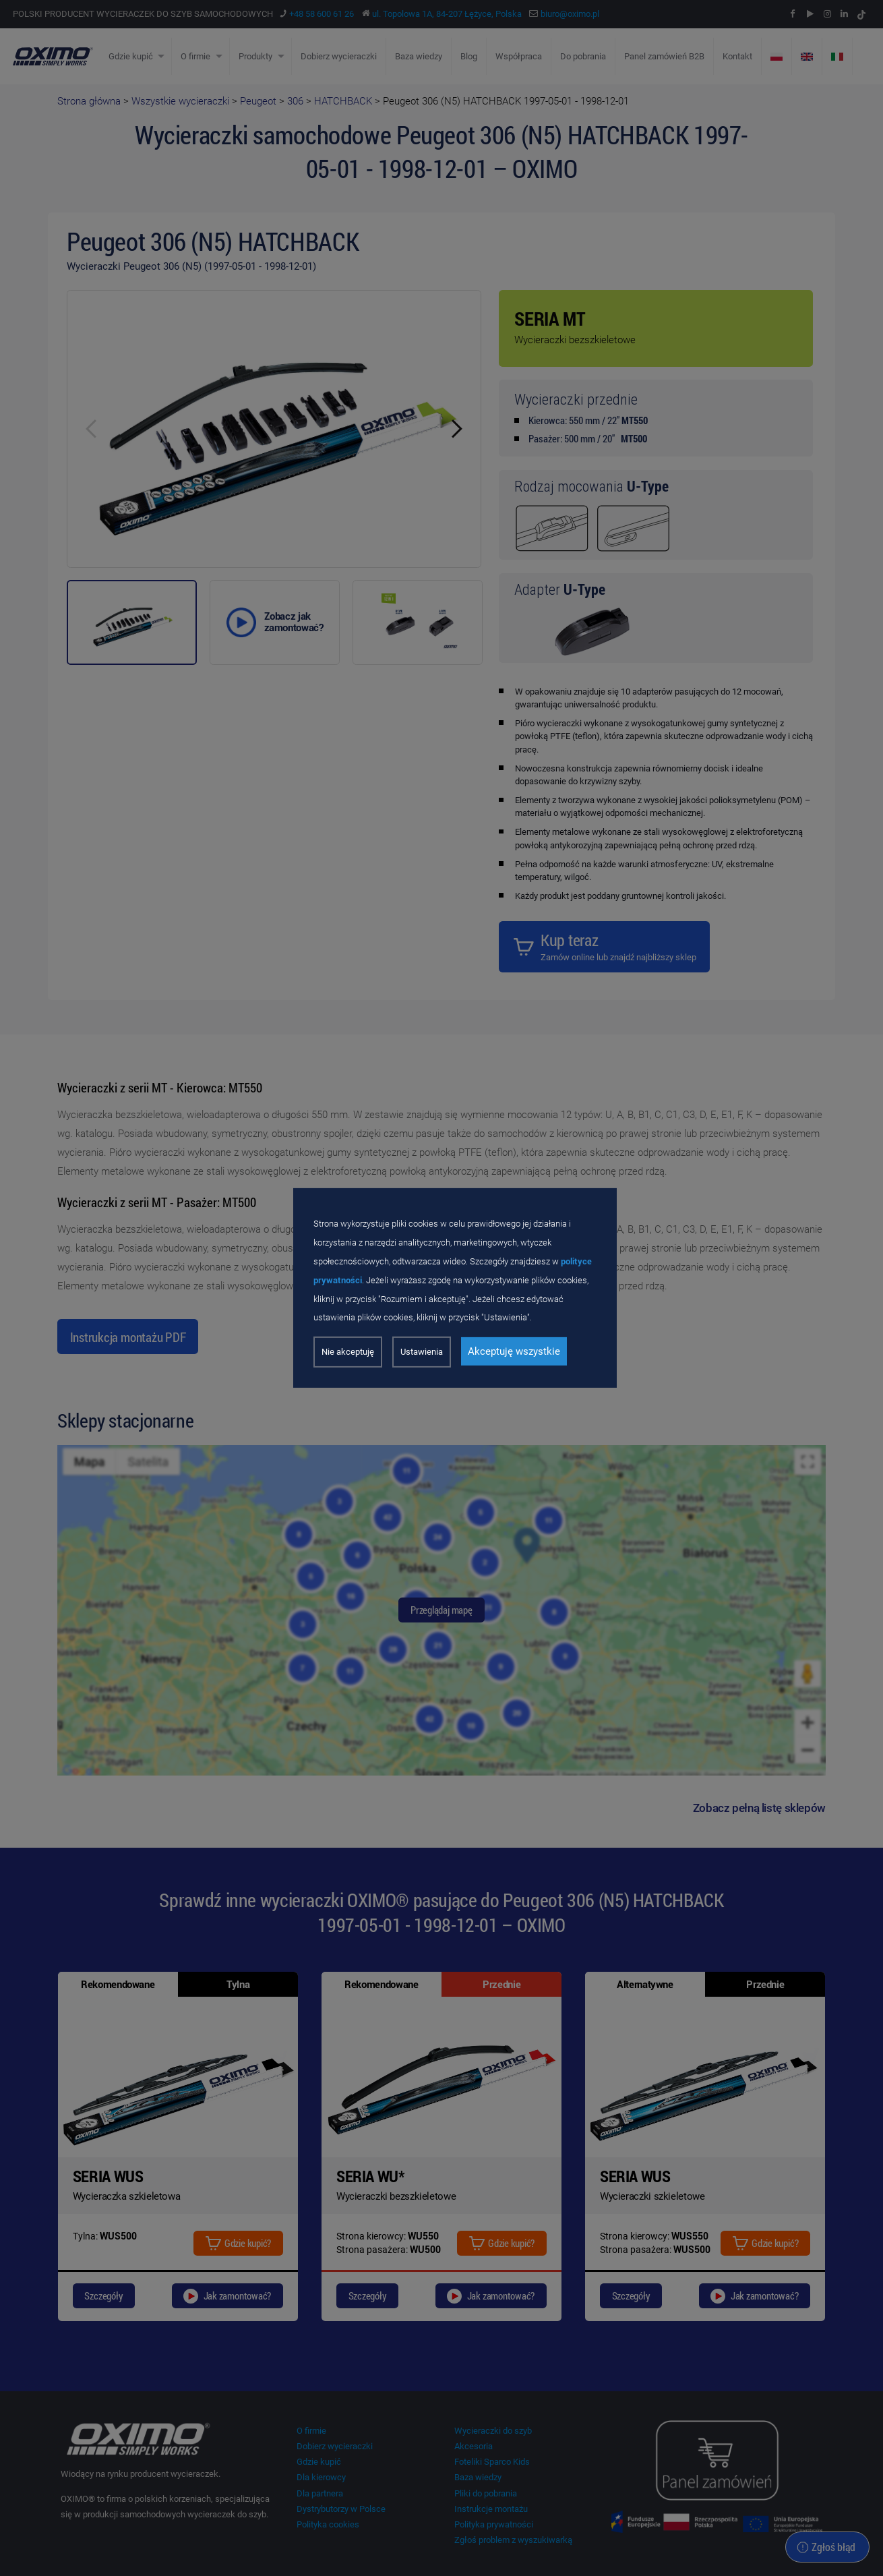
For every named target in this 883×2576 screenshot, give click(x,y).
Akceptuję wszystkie (514, 1351)
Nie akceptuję (348, 1352)
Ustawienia (421, 1352)
